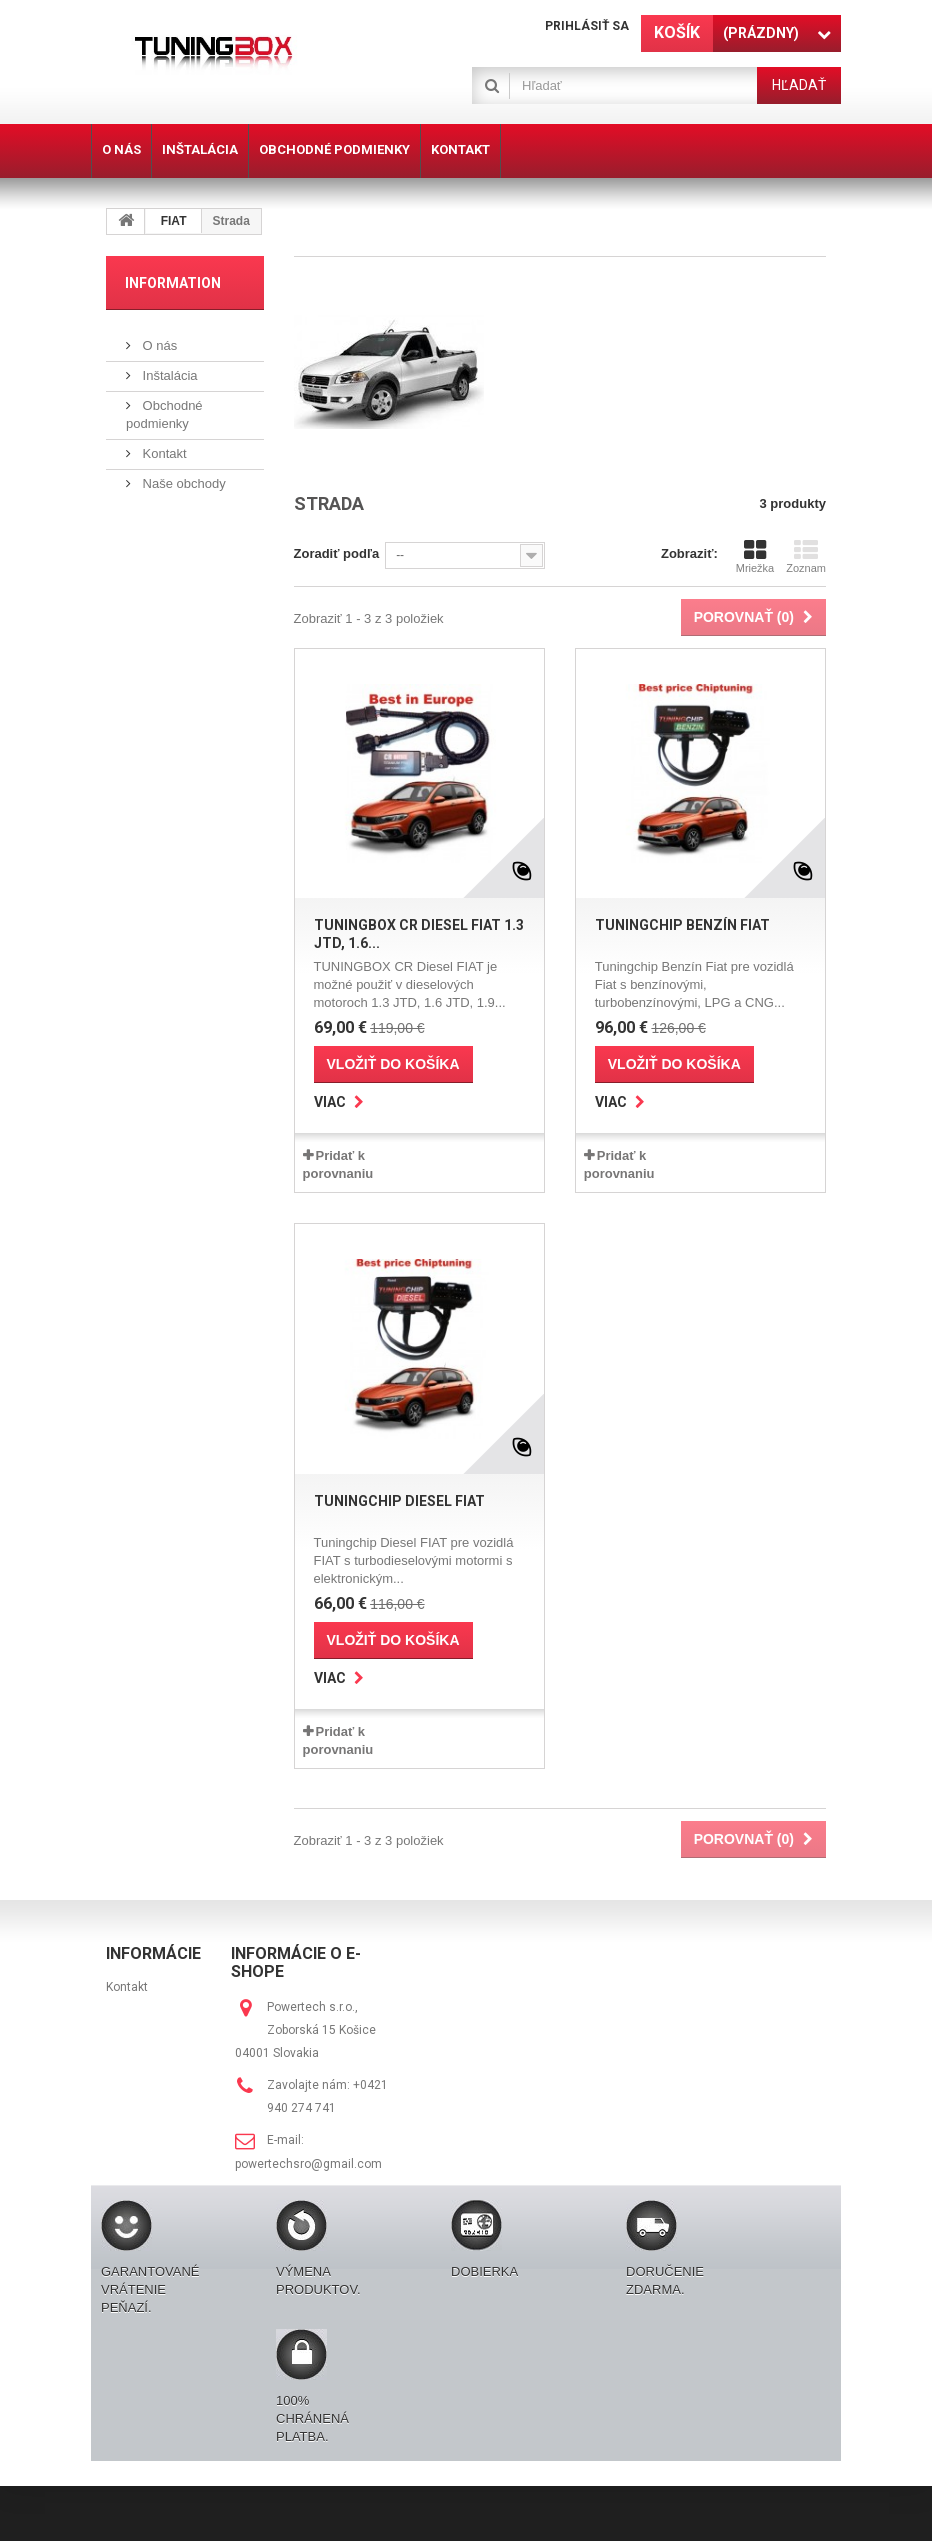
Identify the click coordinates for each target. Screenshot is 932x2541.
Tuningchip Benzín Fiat (682, 925)
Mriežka (755, 556)
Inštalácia (168, 375)
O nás (158, 345)
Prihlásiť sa (587, 26)
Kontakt (163, 453)
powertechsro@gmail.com (308, 2164)
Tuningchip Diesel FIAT (399, 1501)
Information (173, 283)
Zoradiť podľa (337, 553)
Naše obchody (182, 483)
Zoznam (806, 556)
